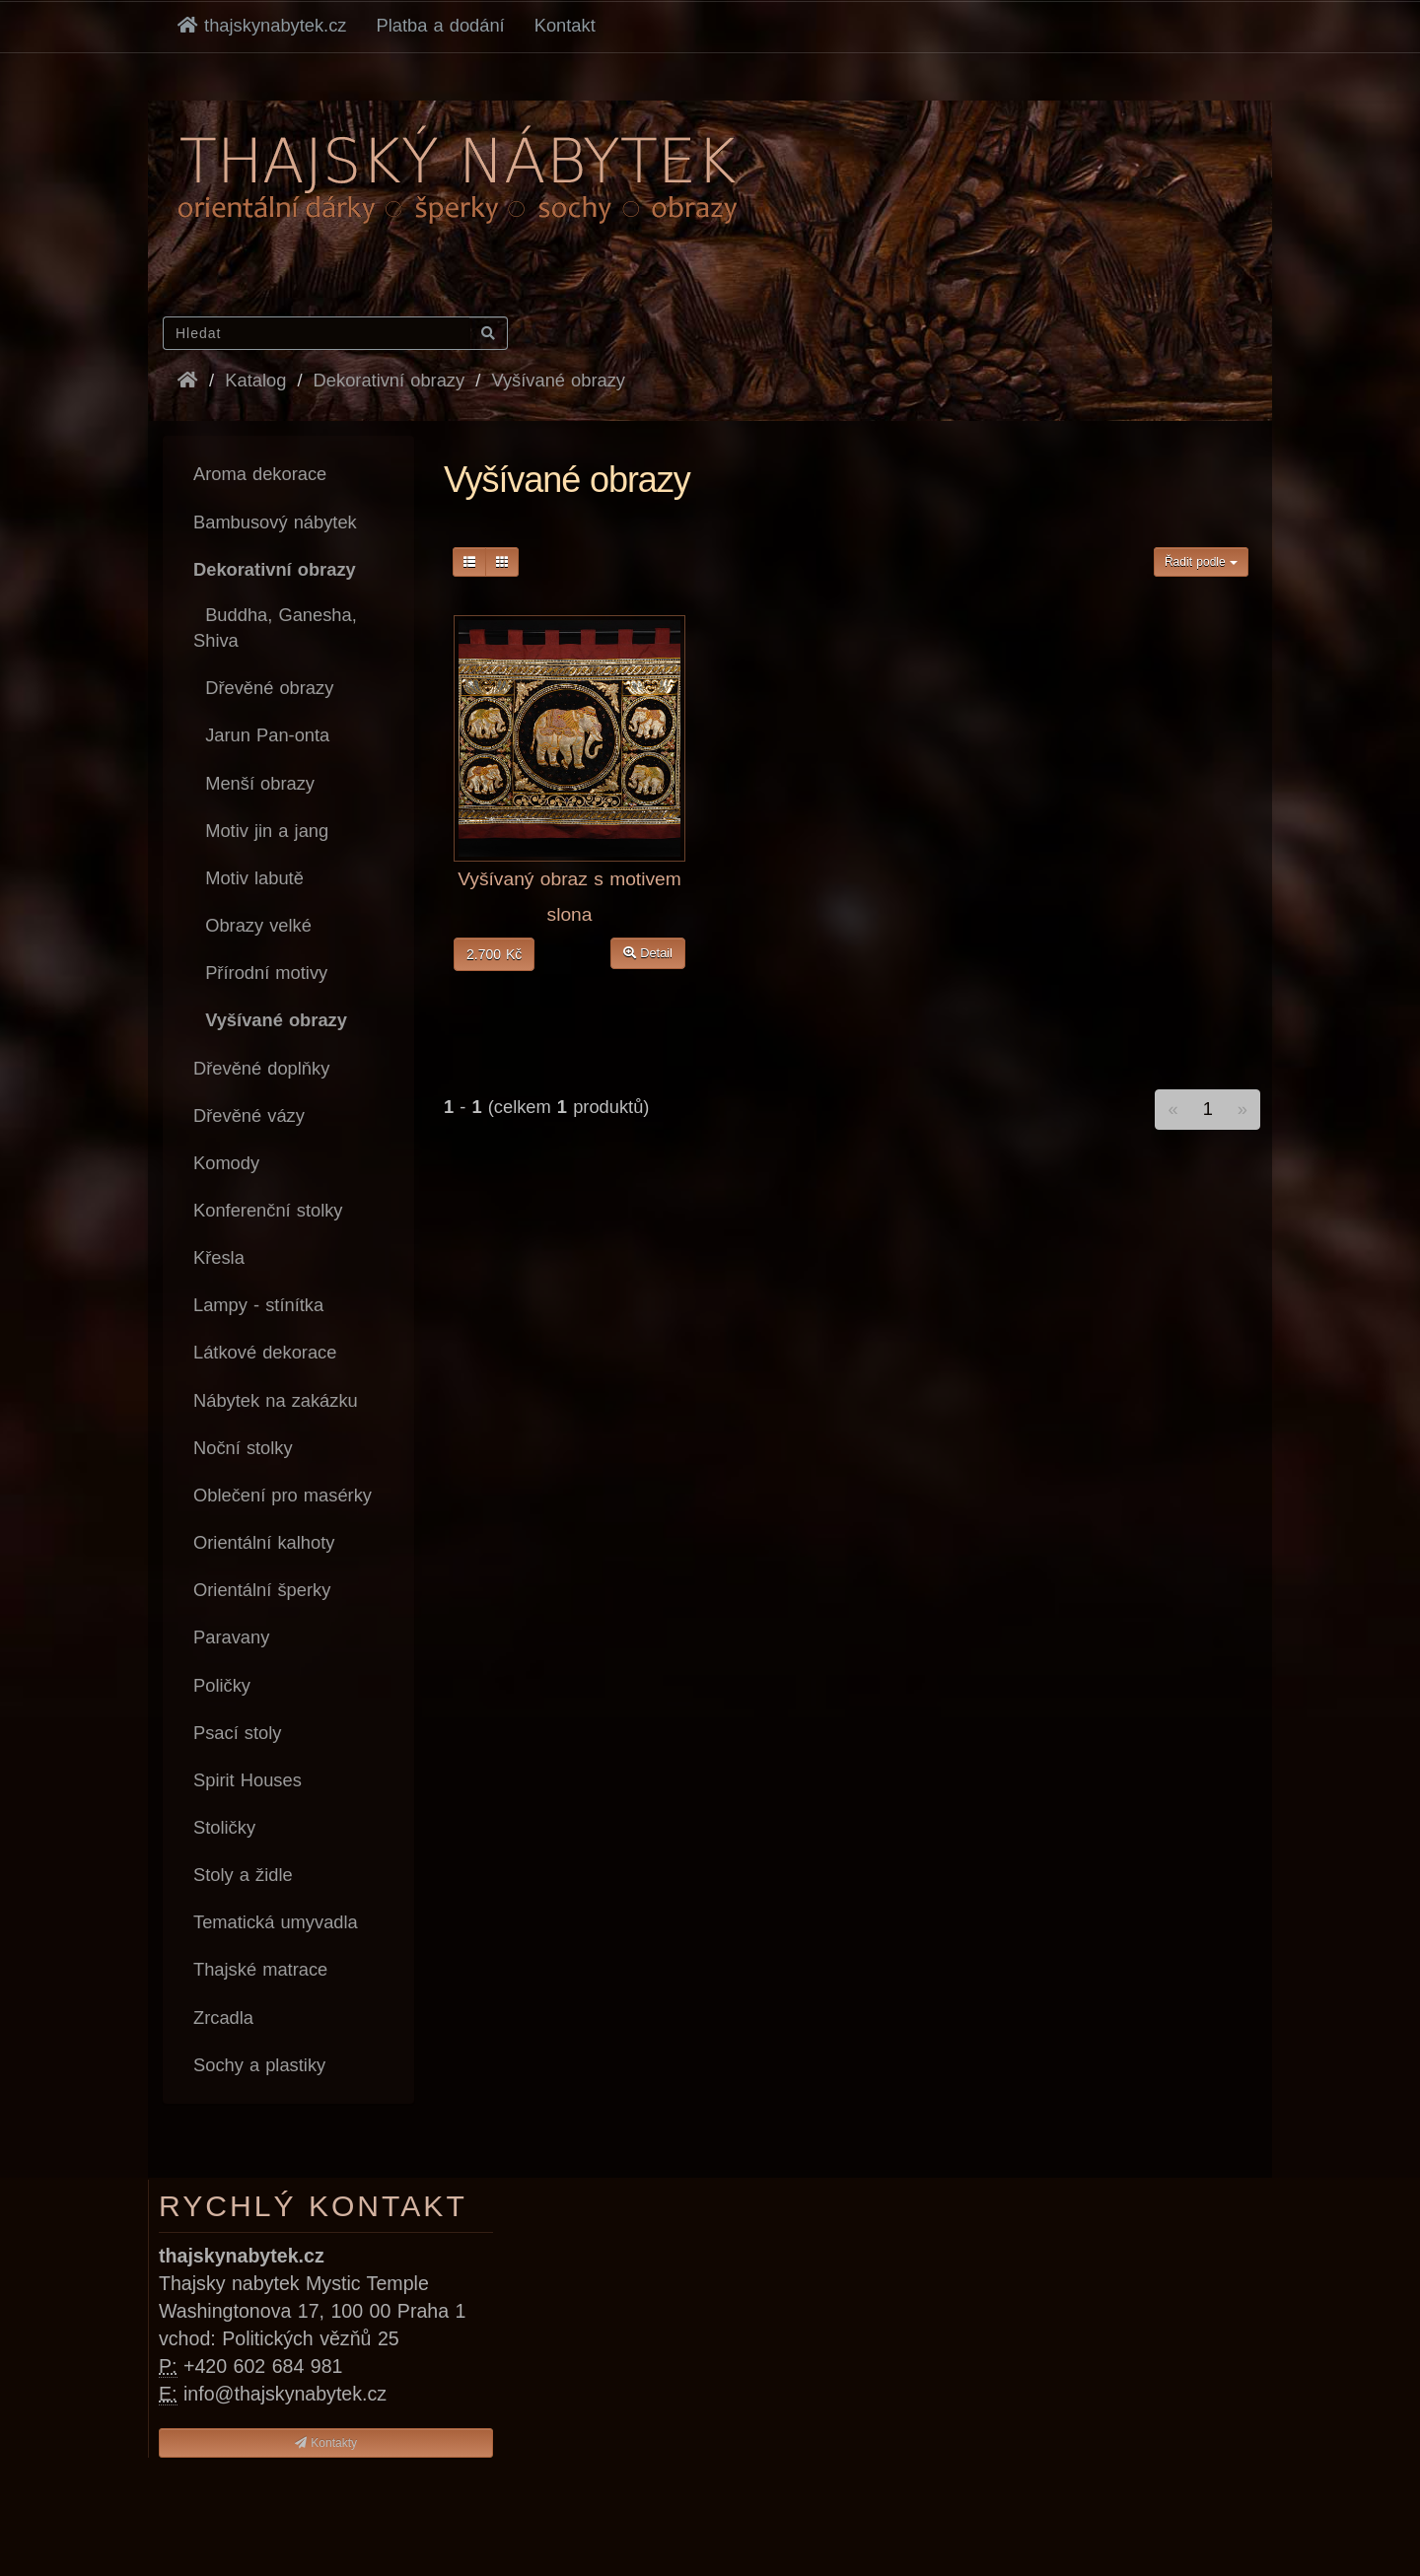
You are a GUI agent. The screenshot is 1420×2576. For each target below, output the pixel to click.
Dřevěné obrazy (263, 687)
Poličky (221, 1685)
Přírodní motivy (260, 972)
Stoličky (224, 1827)
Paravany (231, 1637)
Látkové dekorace (264, 1352)
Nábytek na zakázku (275, 1400)
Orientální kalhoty (263, 1542)
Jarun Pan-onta (261, 735)
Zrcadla (223, 2017)
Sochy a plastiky (259, 2064)
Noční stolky (243, 1447)
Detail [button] (648, 952)
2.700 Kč (494, 954)
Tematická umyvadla (275, 1922)
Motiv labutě (248, 878)
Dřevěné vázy (249, 1115)
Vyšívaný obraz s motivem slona (569, 897)
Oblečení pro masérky (282, 1495)
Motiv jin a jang (260, 830)
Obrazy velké (252, 925)
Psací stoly (237, 1732)
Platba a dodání (441, 25)
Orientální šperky (261, 1589)
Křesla (219, 1257)
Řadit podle (1201, 562)
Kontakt (565, 25)
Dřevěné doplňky (261, 1068)
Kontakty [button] (326, 2443)
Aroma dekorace (259, 473)
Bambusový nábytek (275, 522)
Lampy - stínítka (258, 1304)
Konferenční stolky (268, 1210)
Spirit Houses (247, 1780)
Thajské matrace (260, 1969)
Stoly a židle (243, 1874)
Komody (226, 1162)
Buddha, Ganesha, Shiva (275, 627)
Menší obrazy (254, 783)
